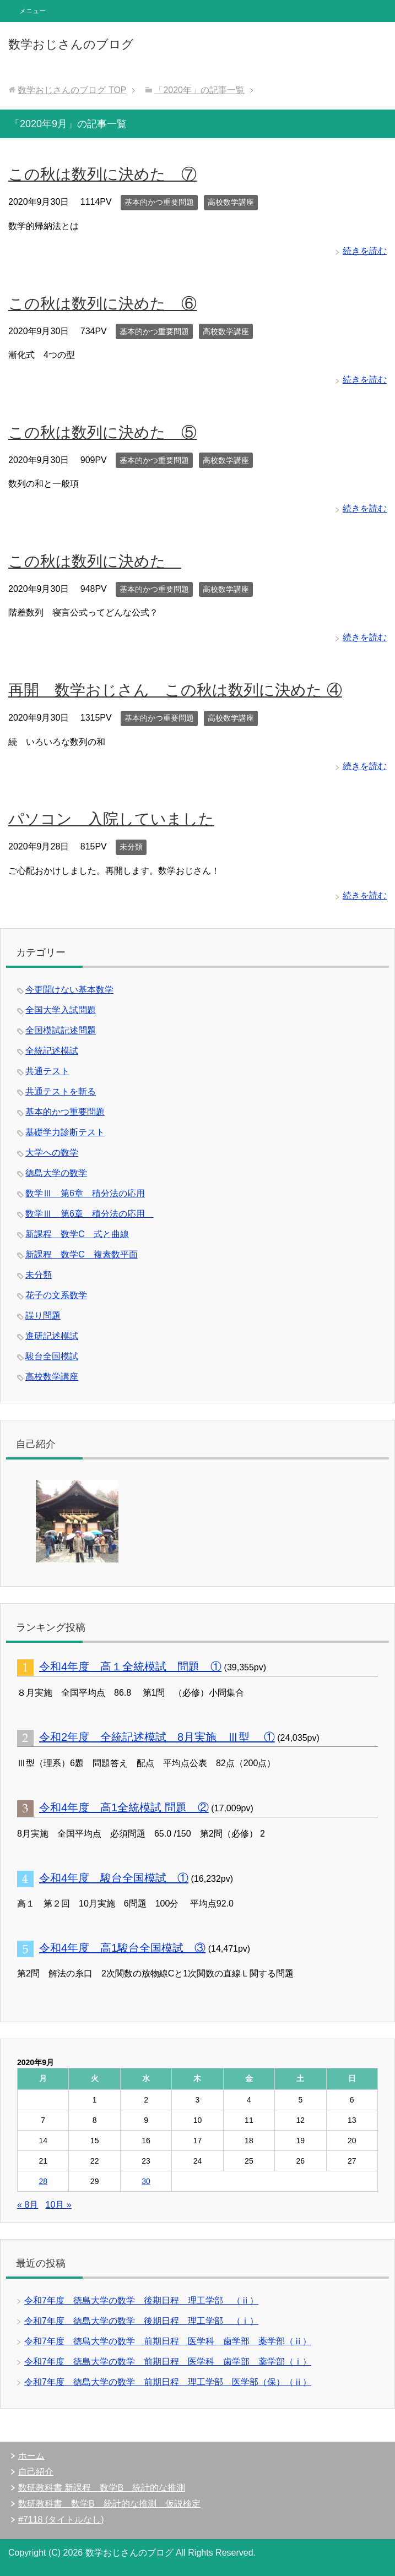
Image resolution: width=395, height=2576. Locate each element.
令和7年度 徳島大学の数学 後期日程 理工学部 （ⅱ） (141, 2300)
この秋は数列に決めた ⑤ (102, 432)
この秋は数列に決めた (94, 561)
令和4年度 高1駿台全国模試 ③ (122, 1948)
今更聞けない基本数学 (69, 989)
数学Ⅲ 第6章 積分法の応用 (85, 1193)
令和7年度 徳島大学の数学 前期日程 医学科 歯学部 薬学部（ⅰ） (167, 2361)
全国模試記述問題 (60, 1030)
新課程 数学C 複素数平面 (81, 1254)
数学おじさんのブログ (71, 44)
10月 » (59, 2204)
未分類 (131, 846)
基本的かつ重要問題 (159, 202)
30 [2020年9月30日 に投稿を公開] (146, 2181)
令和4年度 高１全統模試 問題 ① (130, 1666)
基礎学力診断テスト (65, 1132)
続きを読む (365, 250)
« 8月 (27, 2204)
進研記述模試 (51, 1336)
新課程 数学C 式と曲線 (77, 1234)
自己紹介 (35, 2471)
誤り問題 (43, 1315)
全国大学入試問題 (60, 1010)
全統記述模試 (51, 1050)
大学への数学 (51, 1152)
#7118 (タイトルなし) (61, 2519)
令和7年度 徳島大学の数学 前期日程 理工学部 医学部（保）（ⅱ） (167, 2382)
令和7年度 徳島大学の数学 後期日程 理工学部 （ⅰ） (141, 2321)
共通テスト (47, 1071)
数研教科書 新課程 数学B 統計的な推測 (101, 2487)
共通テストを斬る (60, 1091)
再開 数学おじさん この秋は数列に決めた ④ (175, 690)
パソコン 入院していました (111, 818)
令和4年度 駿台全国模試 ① (113, 1878)
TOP (72, 90)
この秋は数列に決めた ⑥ (102, 303)
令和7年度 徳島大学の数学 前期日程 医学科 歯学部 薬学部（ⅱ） (167, 2341)
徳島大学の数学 (56, 1173)
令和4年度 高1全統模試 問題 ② (124, 1807)
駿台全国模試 (51, 1356)
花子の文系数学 (56, 1295)
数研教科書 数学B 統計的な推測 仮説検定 (109, 2503)
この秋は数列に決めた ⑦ (102, 174)
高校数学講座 (231, 202)
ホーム (31, 2455)
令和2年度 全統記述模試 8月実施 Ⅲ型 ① (157, 1737)
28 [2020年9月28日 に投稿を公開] (43, 2181)
